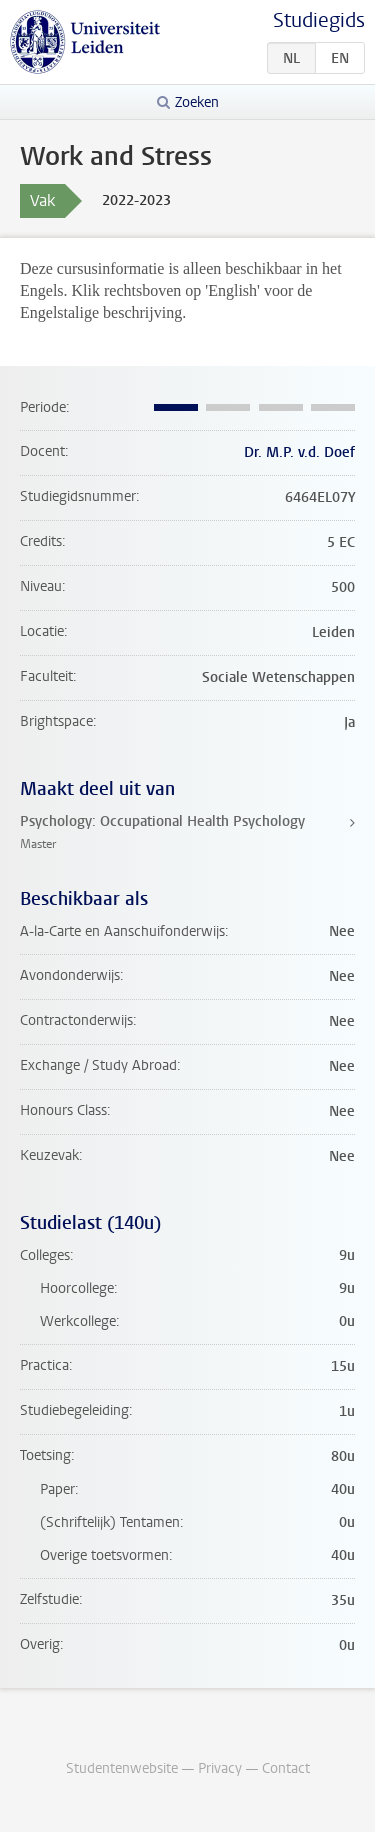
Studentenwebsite (122, 1768)
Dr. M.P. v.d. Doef (299, 452)
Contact (286, 1768)
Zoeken (197, 102)
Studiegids (319, 20)
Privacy (220, 1768)
